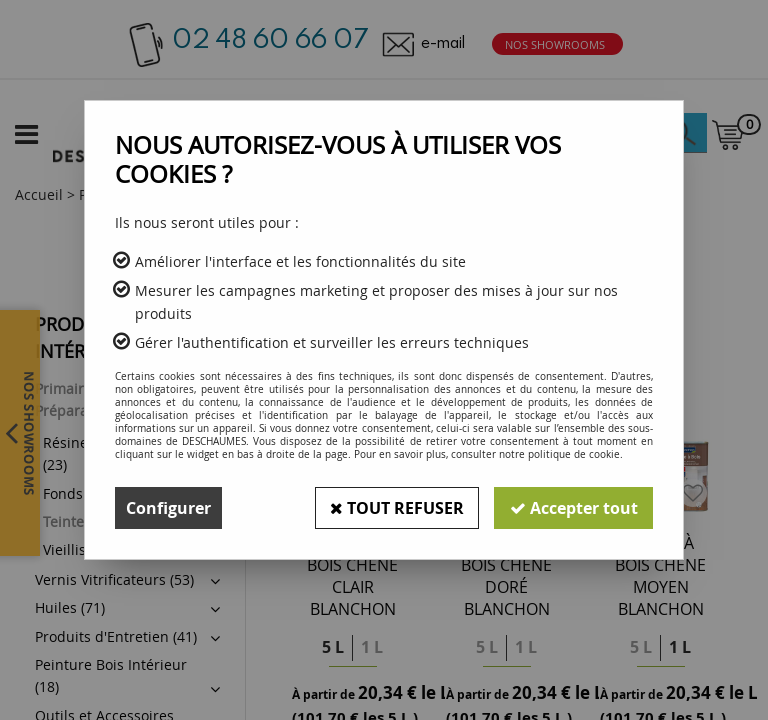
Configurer (168, 508)
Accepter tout (573, 508)
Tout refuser (395, 508)
